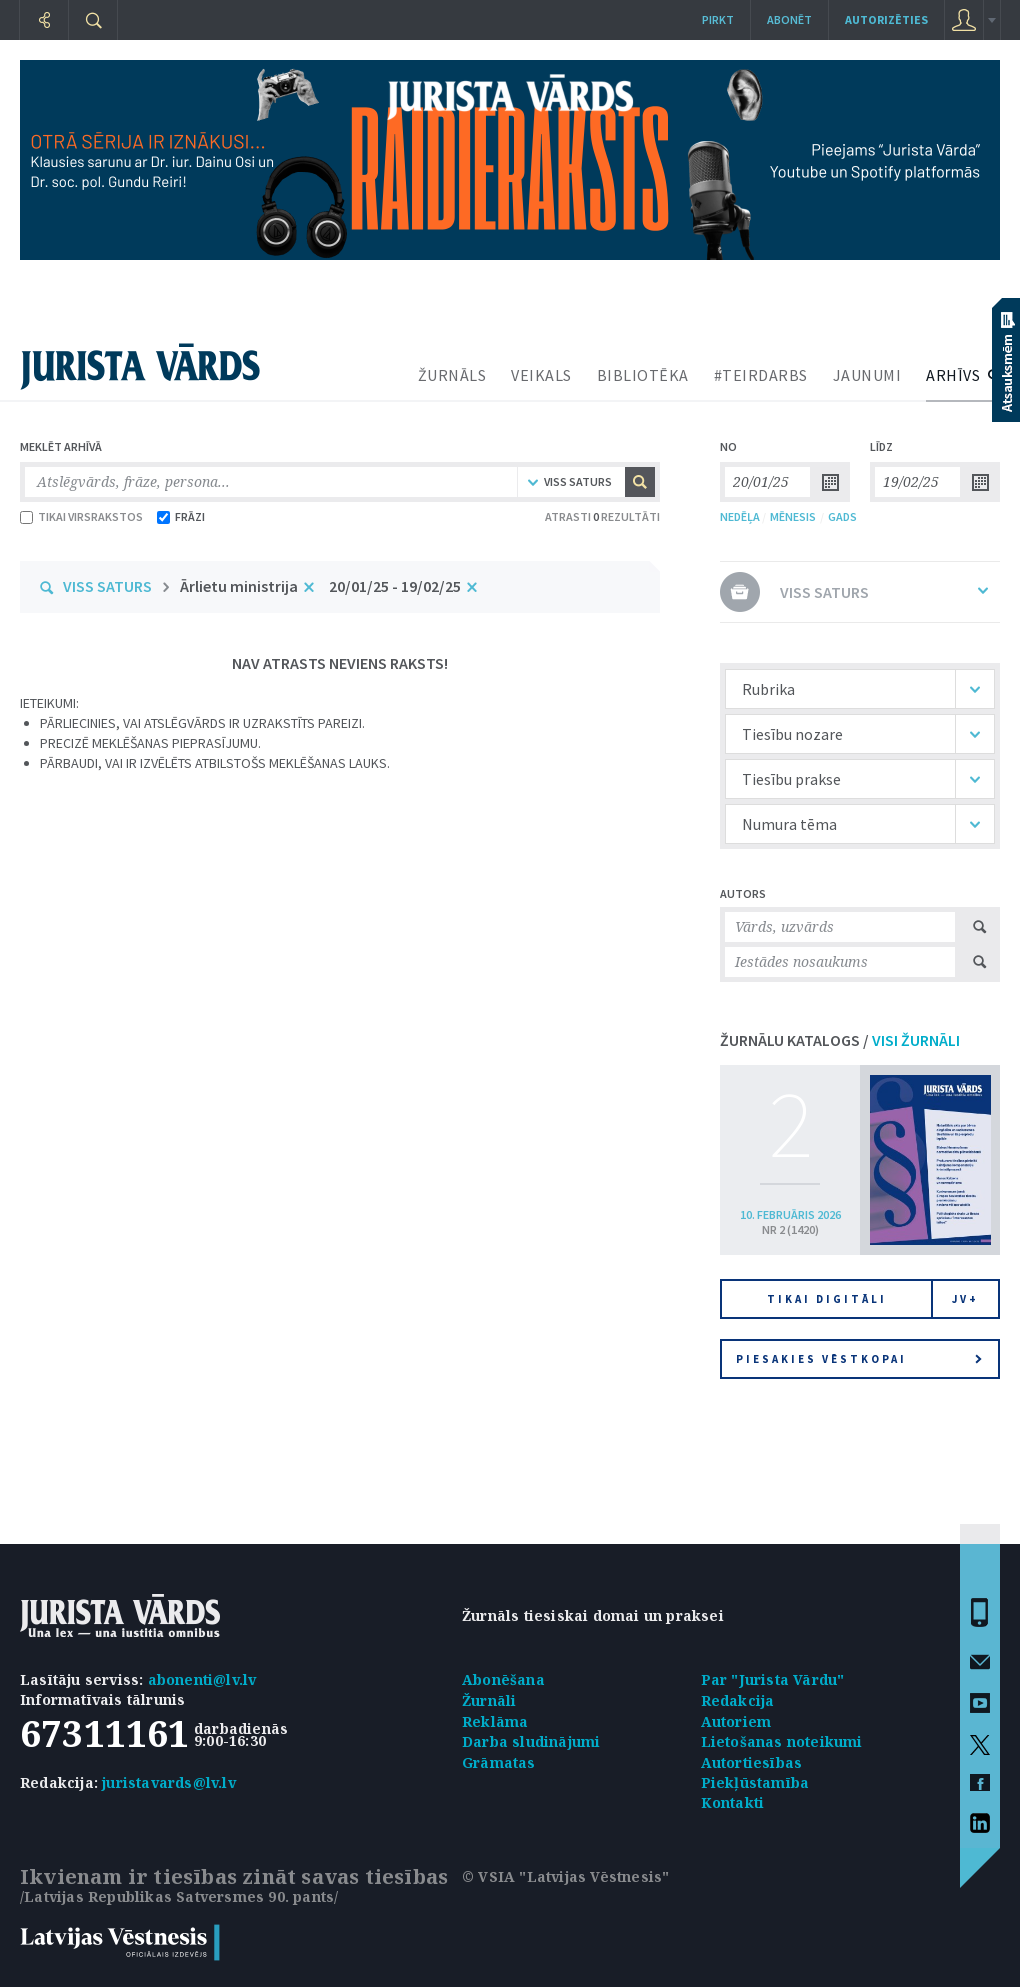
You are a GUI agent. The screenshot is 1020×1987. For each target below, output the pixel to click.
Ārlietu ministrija (239, 586)
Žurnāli (489, 1700)
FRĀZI (181, 516)
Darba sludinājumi (531, 1741)
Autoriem (736, 1721)
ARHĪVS (953, 375)
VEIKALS (541, 375)
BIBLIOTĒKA (643, 375)
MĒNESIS (793, 516)
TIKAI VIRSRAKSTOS (81, 516)
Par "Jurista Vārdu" (773, 1679)
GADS (842, 516)
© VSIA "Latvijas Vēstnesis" (565, 1876)
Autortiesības (752, 1762)
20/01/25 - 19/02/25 (395, 586)
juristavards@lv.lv (169, 1782)
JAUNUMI (867, 375)
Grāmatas (499, 1762)
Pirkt (718, 19)
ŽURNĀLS (452, 375)
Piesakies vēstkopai (859, 1359)
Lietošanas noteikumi (782, 1741)
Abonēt (789, 19)
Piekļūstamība (755, 1782)
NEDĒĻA (740, 516)
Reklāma (495, 1721)
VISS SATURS (107, 586)
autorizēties (886, 19)
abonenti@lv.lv (202, 1679)
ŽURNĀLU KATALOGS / (840, 1040)
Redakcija (738, 1700)
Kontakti (733, 1802)
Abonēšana (503, 1679)
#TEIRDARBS (761, 375)
